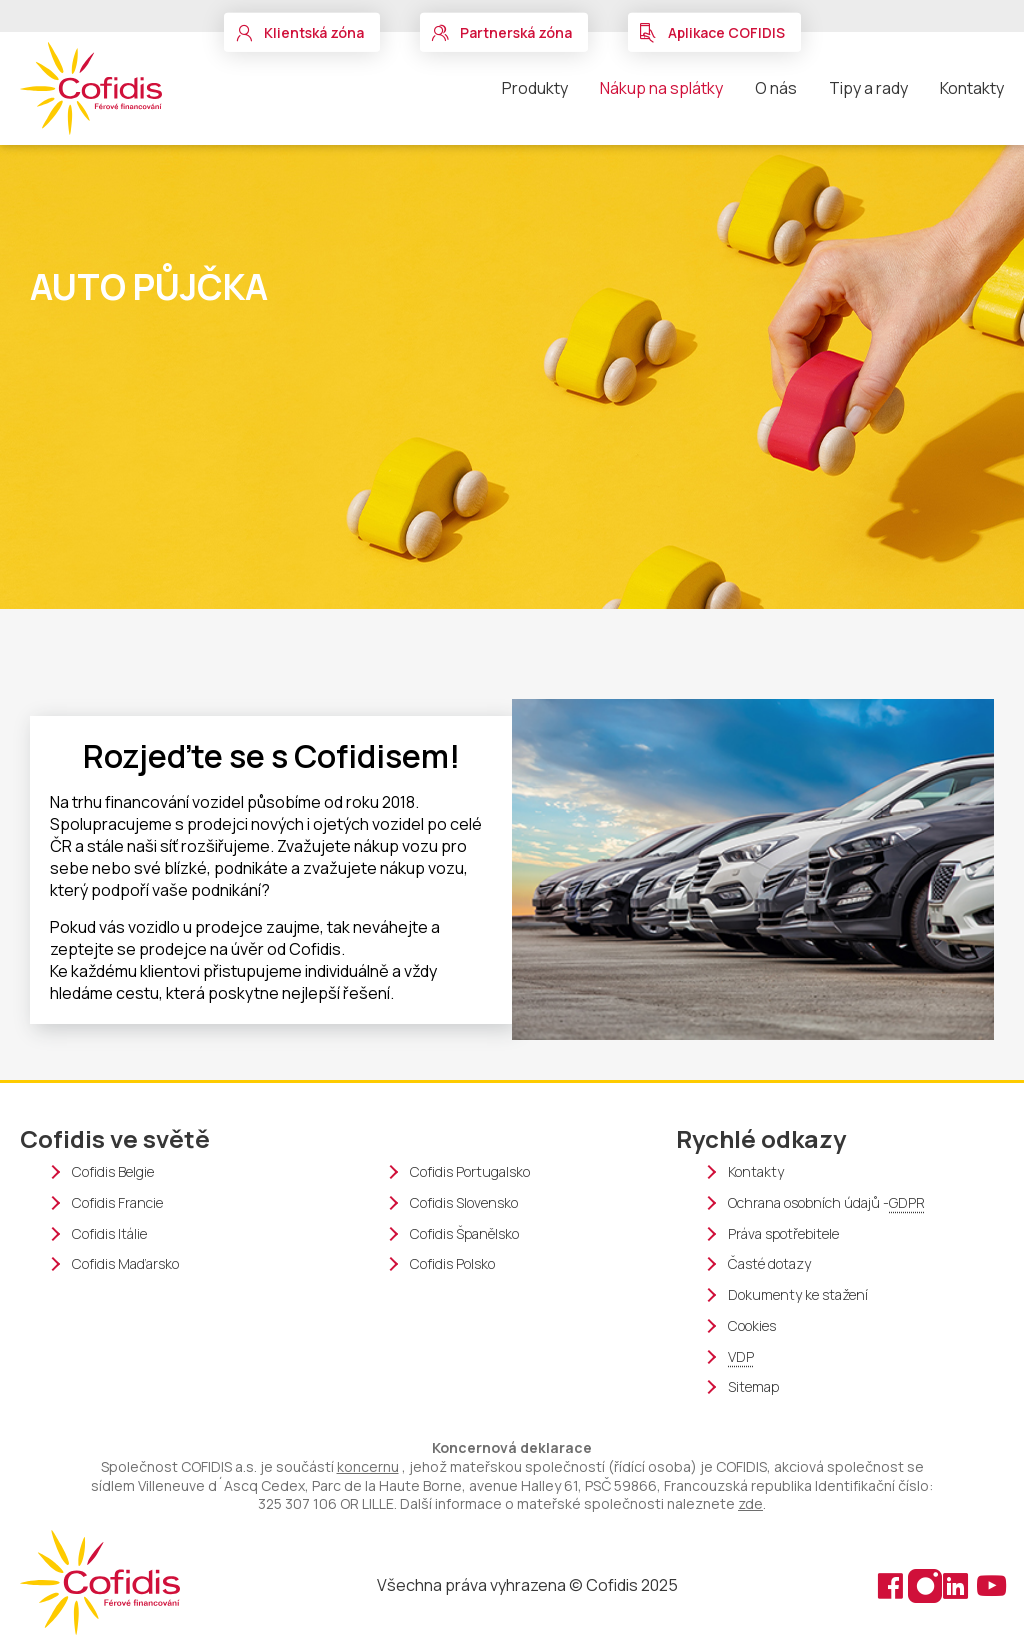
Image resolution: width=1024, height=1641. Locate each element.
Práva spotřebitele (783, 1234)
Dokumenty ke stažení (798, 1295)
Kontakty (972, 88)
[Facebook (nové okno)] (891, 1584)
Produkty (535, 88)
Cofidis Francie (117, 1203)
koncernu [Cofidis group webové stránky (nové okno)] (368, 1466)
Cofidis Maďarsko (125, 1264)
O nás (776, 88)
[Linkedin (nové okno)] (957, 1584)
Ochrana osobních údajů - (826, 1203)
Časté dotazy (769, 1264)
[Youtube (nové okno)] (989, 1584)
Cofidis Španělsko (464, 1234)
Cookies (752, 1326)
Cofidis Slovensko (464, 1203)
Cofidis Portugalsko (470, 1172)
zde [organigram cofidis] (750, 1503)
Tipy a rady (868, 88)
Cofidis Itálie (109, 1234)
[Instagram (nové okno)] (924, 1584)
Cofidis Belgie (113, 1172)
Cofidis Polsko (452, 1264)
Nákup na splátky (661, 88)
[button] (302, 32)
